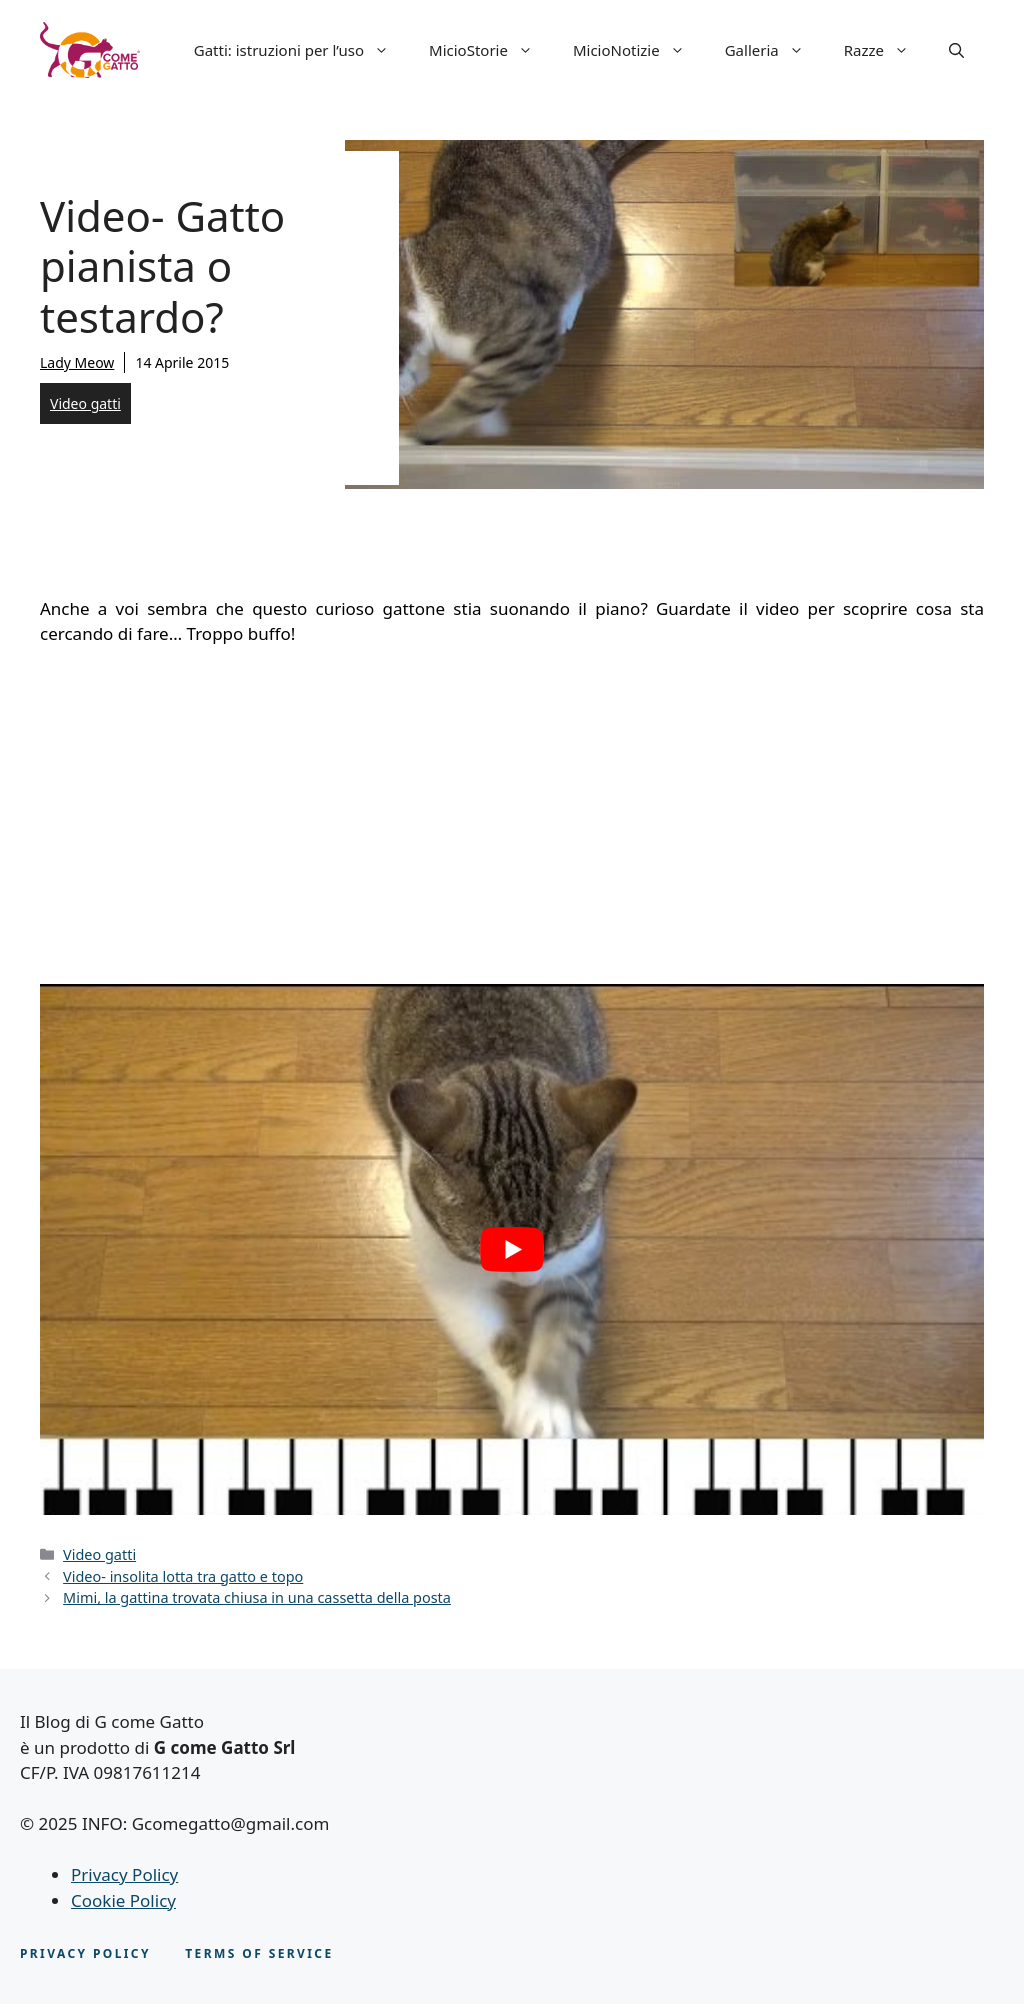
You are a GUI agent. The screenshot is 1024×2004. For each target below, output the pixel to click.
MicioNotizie (639, 50)
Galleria (774, 50)
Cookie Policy (123, 1900)
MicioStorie (491, 50)
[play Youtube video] (512, 1249)
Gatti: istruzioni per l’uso (301, 50)
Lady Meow (77, 362)
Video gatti (85, 403)
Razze (886, 50)
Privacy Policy (124, 1874)
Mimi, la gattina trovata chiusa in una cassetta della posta (257, 1597)
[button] (956, 50)
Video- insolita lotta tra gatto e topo (183, 1576)
